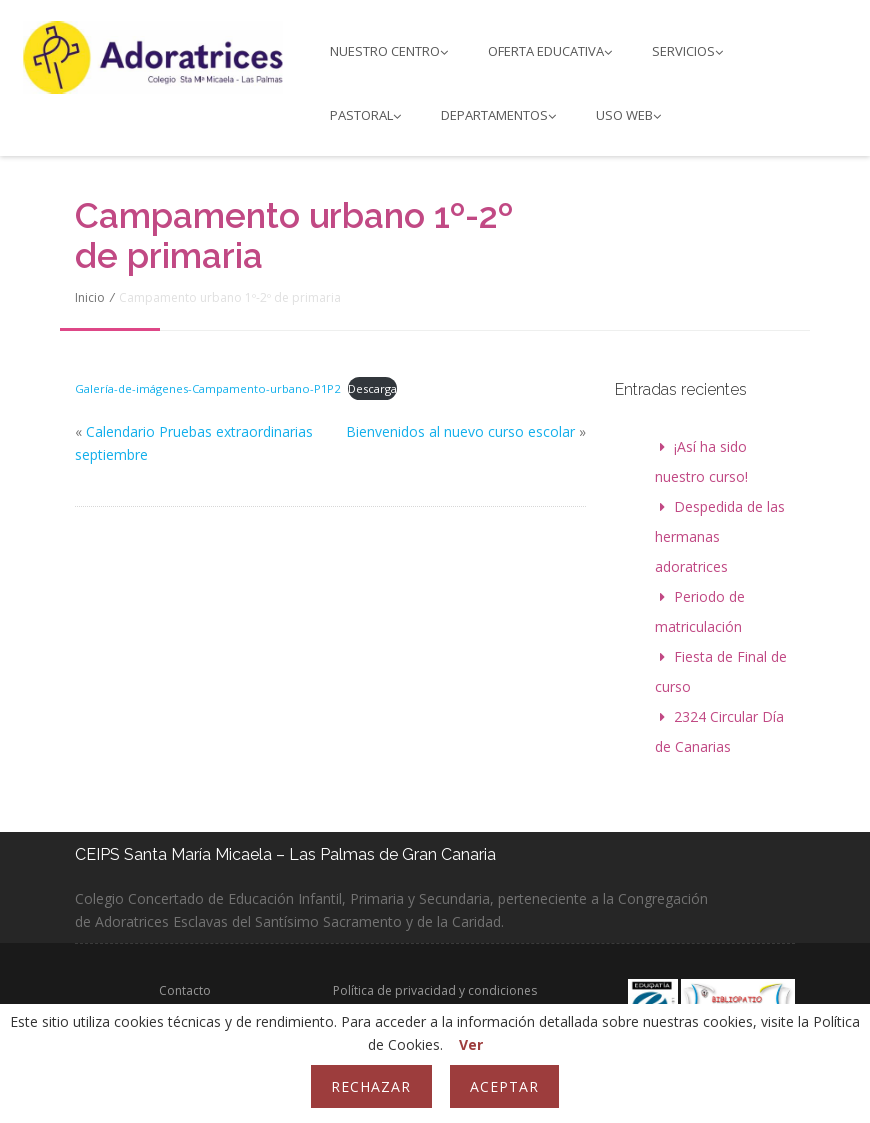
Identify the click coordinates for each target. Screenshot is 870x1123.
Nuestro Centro (389, 51)
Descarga (372, 388)
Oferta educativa (550, 51)
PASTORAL (365, 115)
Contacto (185, 990)
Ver (471, 1044)
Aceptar (504, 1086)
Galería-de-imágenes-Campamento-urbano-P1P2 (207, 388)
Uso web (628, 115)
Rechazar (371, 1086)
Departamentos (498, 115)
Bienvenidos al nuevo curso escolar (460, 431)
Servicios (687, 51)
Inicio (90, 297)
